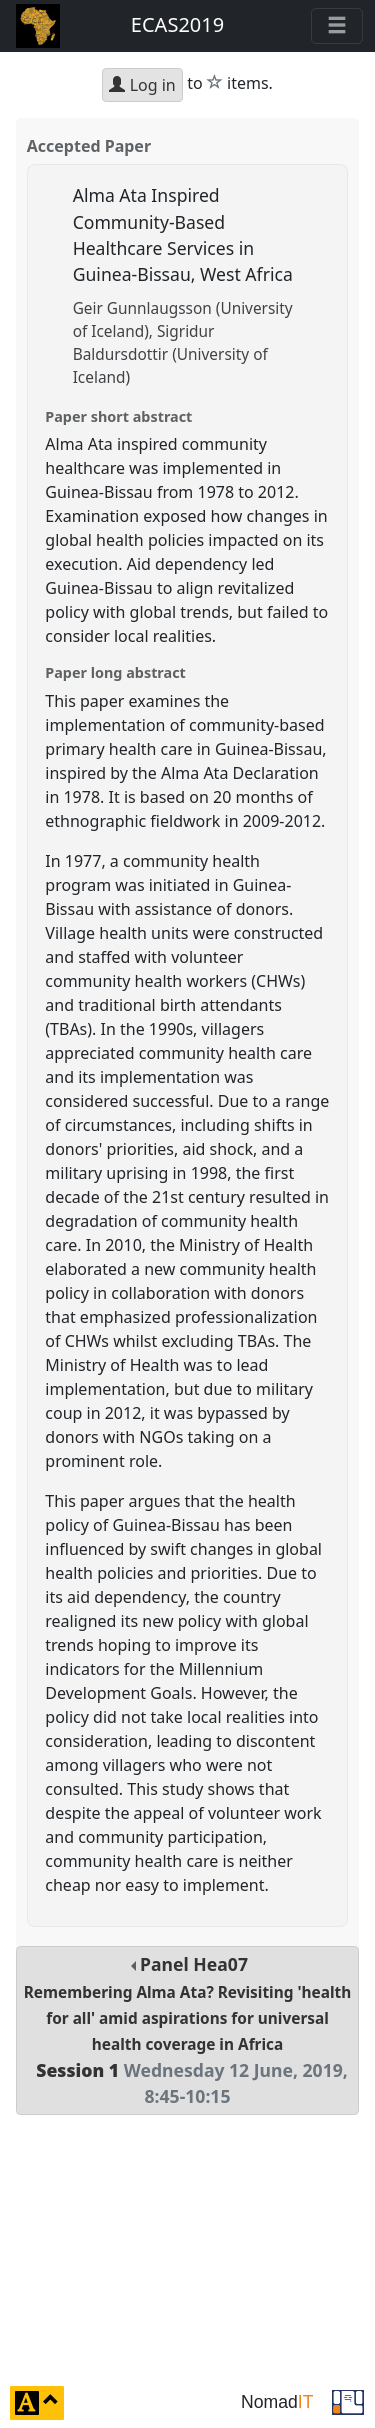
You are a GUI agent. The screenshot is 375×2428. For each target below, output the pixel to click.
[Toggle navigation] (337, 26)
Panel (187, 2030)
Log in (142, 85)
